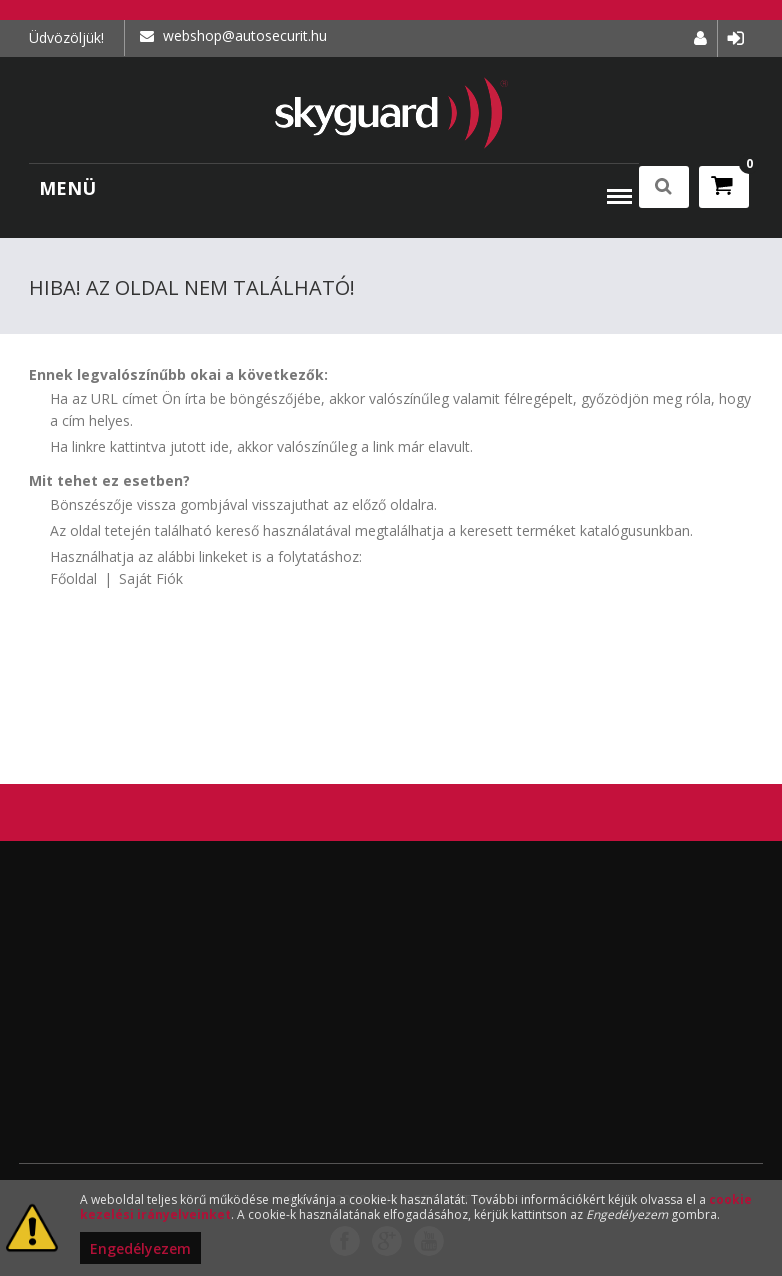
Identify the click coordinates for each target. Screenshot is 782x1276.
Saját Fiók (151, 578)
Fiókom (700, 38)
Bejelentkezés (735, 38)
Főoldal (73, 578)
